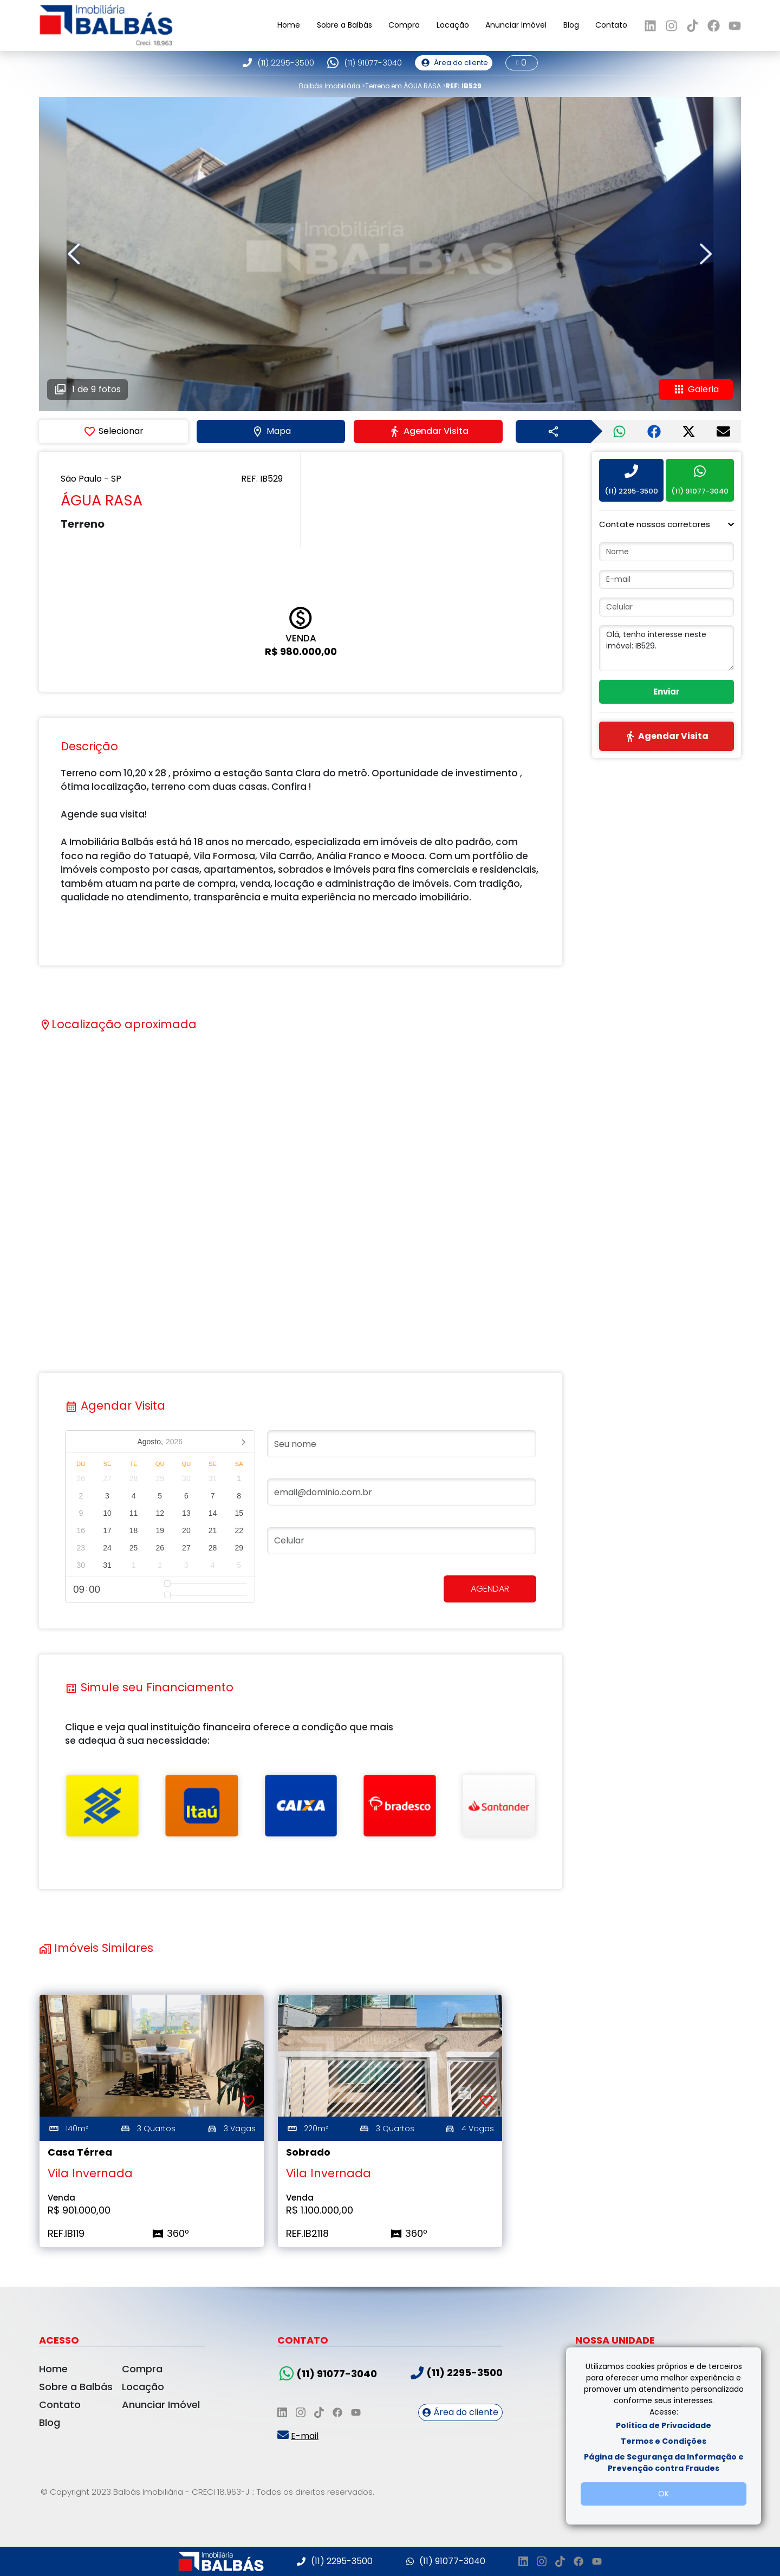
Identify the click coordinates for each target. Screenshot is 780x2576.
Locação (453, 25)
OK (663, 2493)
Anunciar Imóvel (516, 25)
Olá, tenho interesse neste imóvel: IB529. (666, 648)
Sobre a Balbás (344, 25)
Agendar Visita (428, 431)
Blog (571, 25)
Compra (404, 25)
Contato (611, 25)
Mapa (271, 431)
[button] (666, 524)
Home (288, 25)
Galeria (696, 389)
